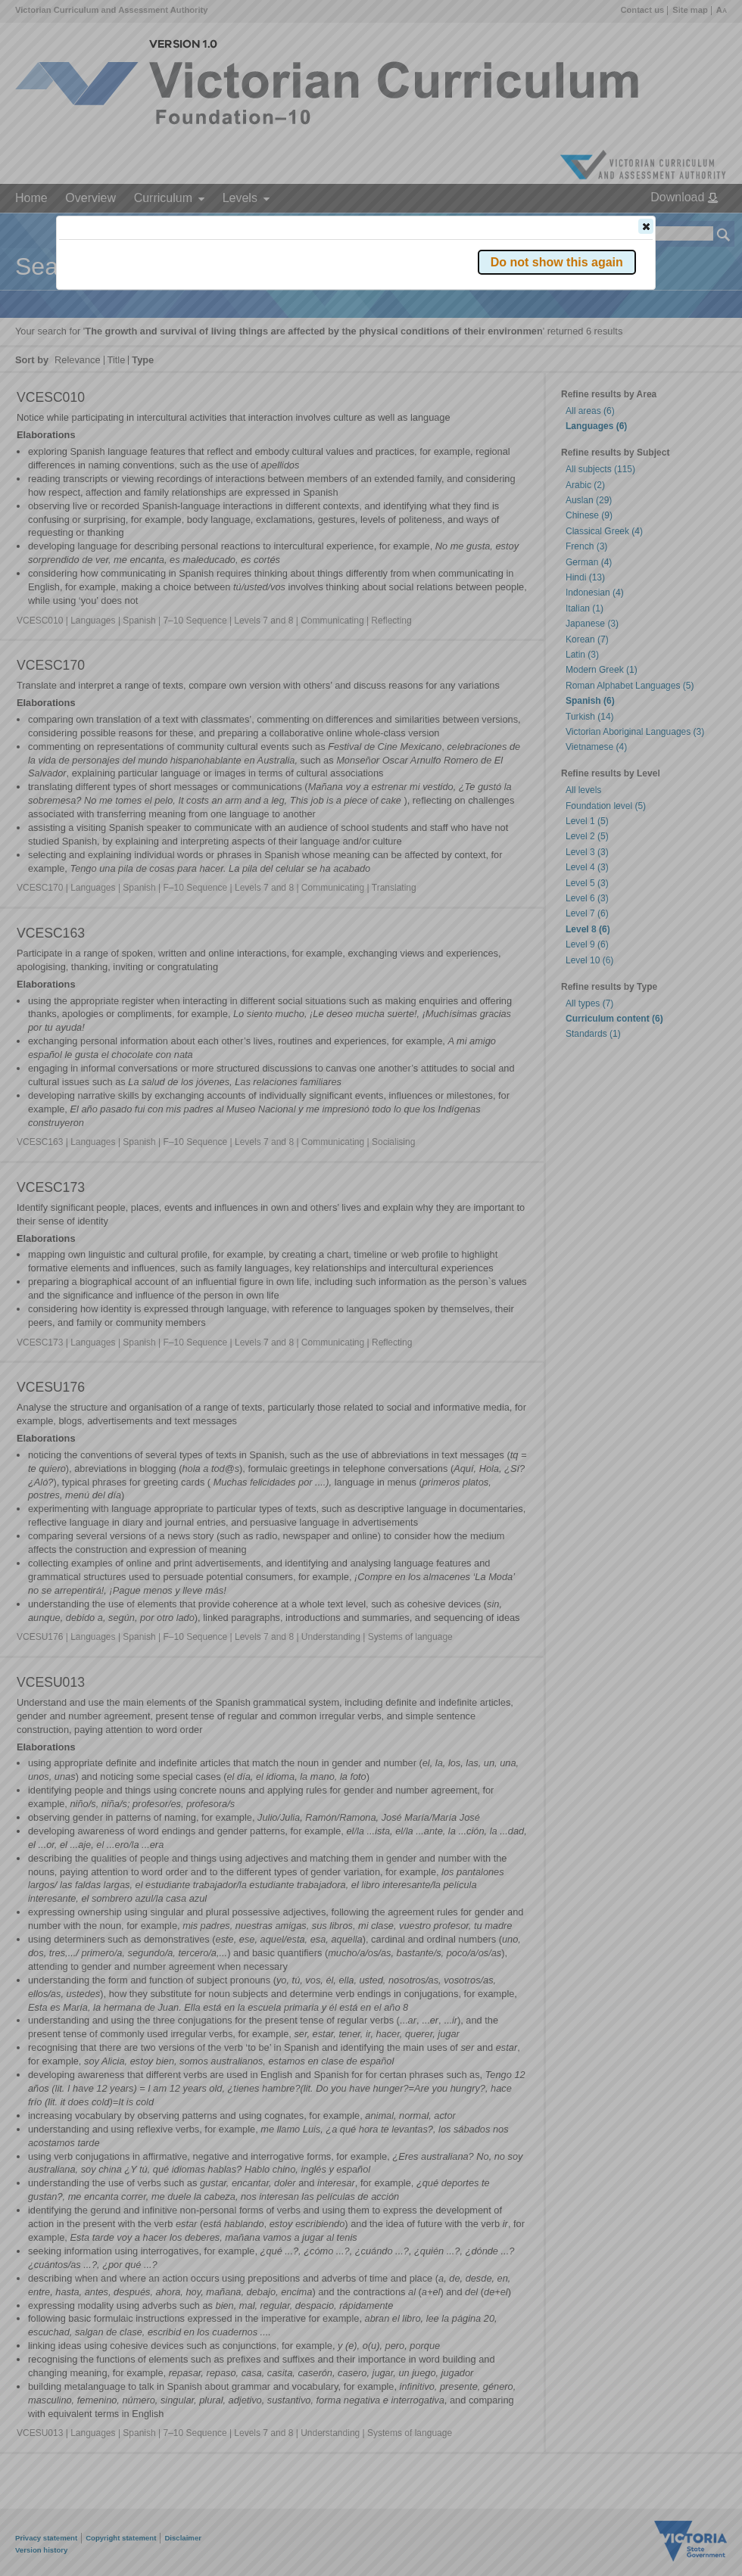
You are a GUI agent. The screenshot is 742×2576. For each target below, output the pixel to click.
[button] (645, 226)
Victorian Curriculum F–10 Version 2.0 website (232, 311)
